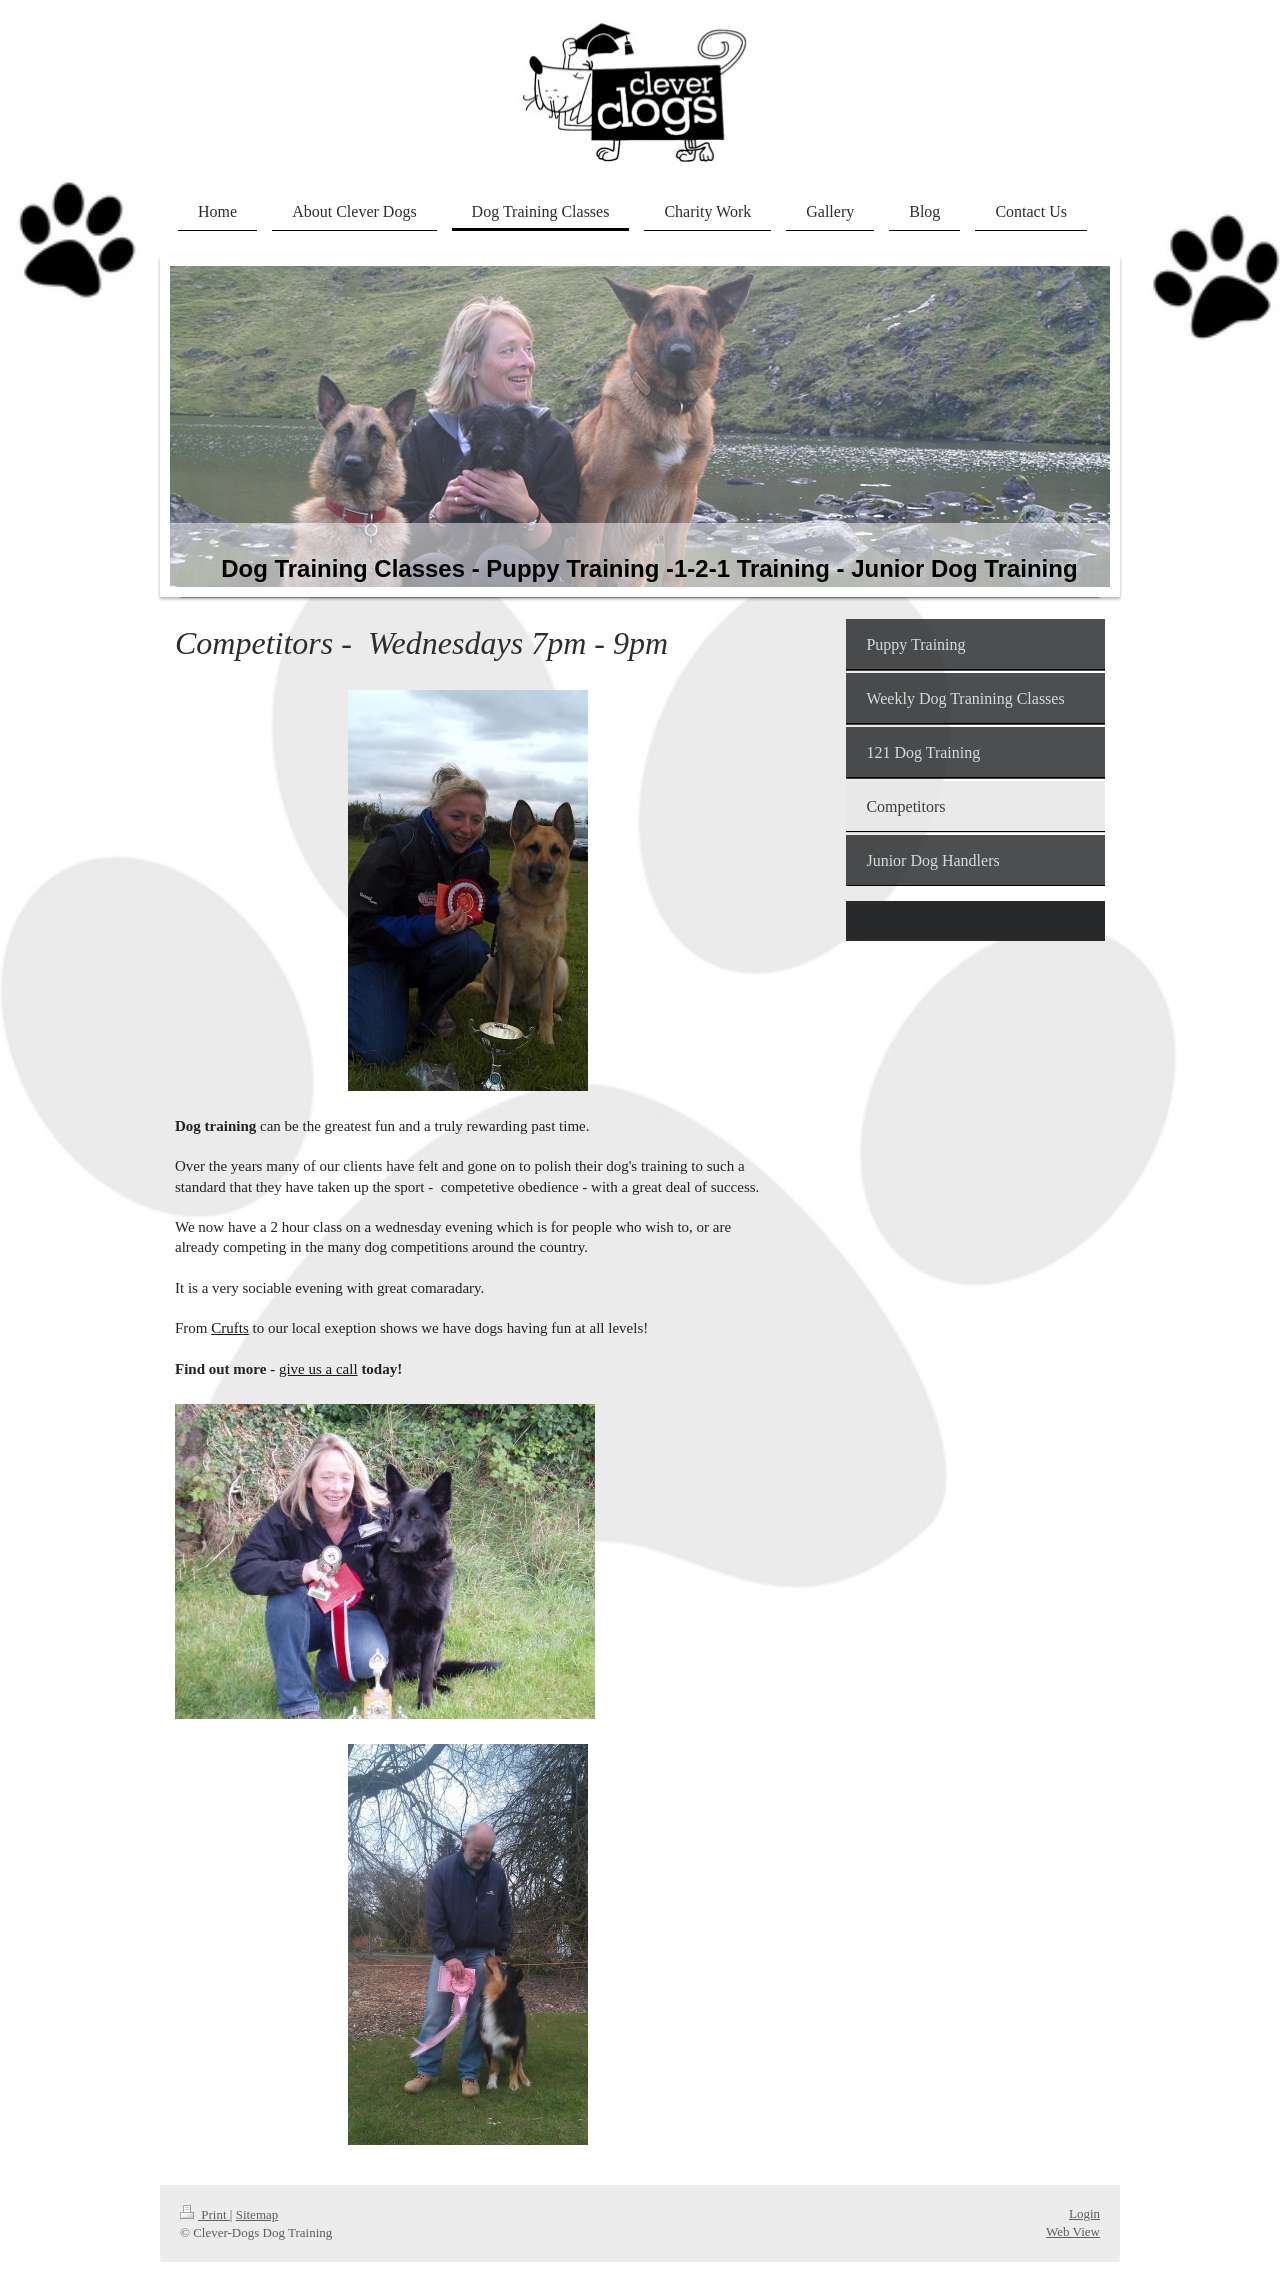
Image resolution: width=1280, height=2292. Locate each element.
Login (1084, 2213)
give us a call (318, 1369)
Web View (1073, 2231)
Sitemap (257, 2214)
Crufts (230, 1328)
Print (205, 2214)
